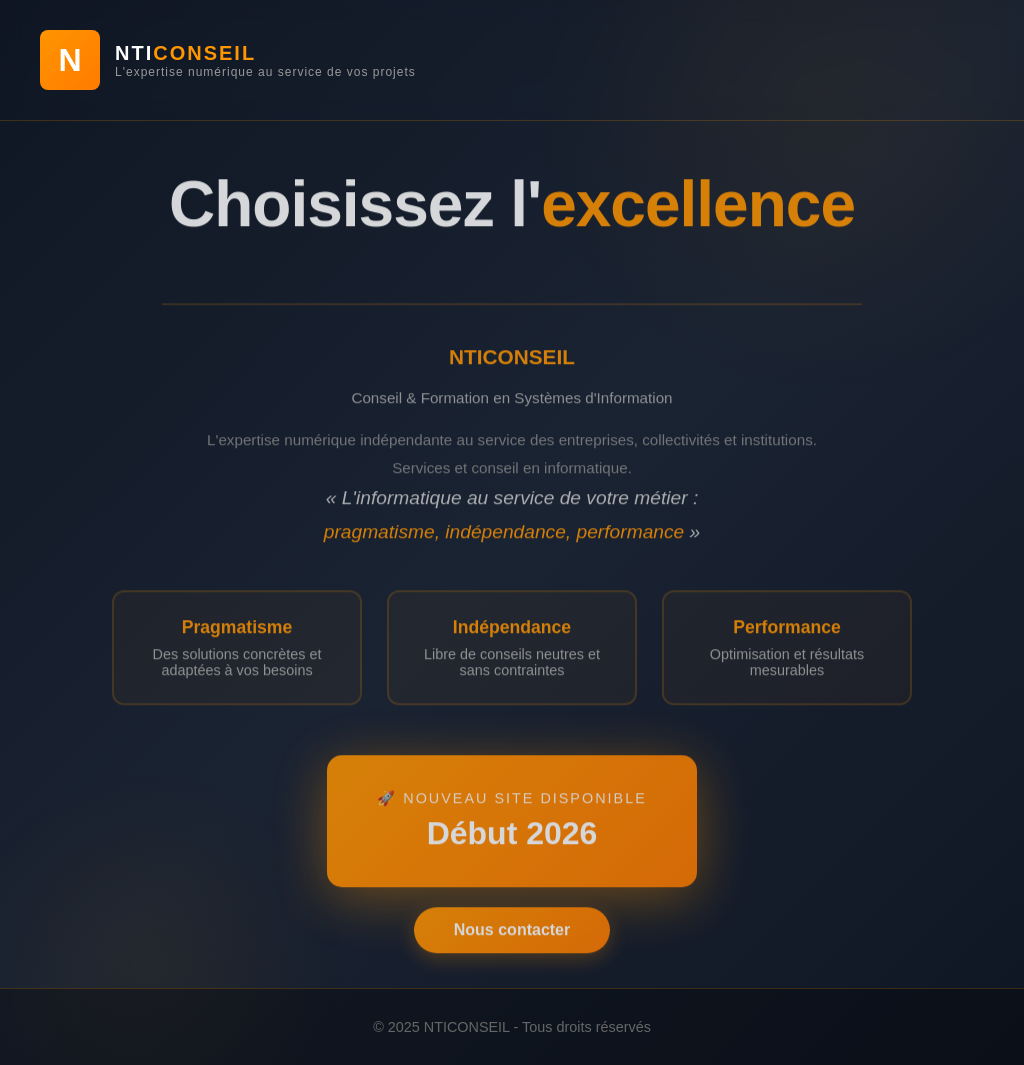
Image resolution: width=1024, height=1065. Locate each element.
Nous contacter (512, 933)
